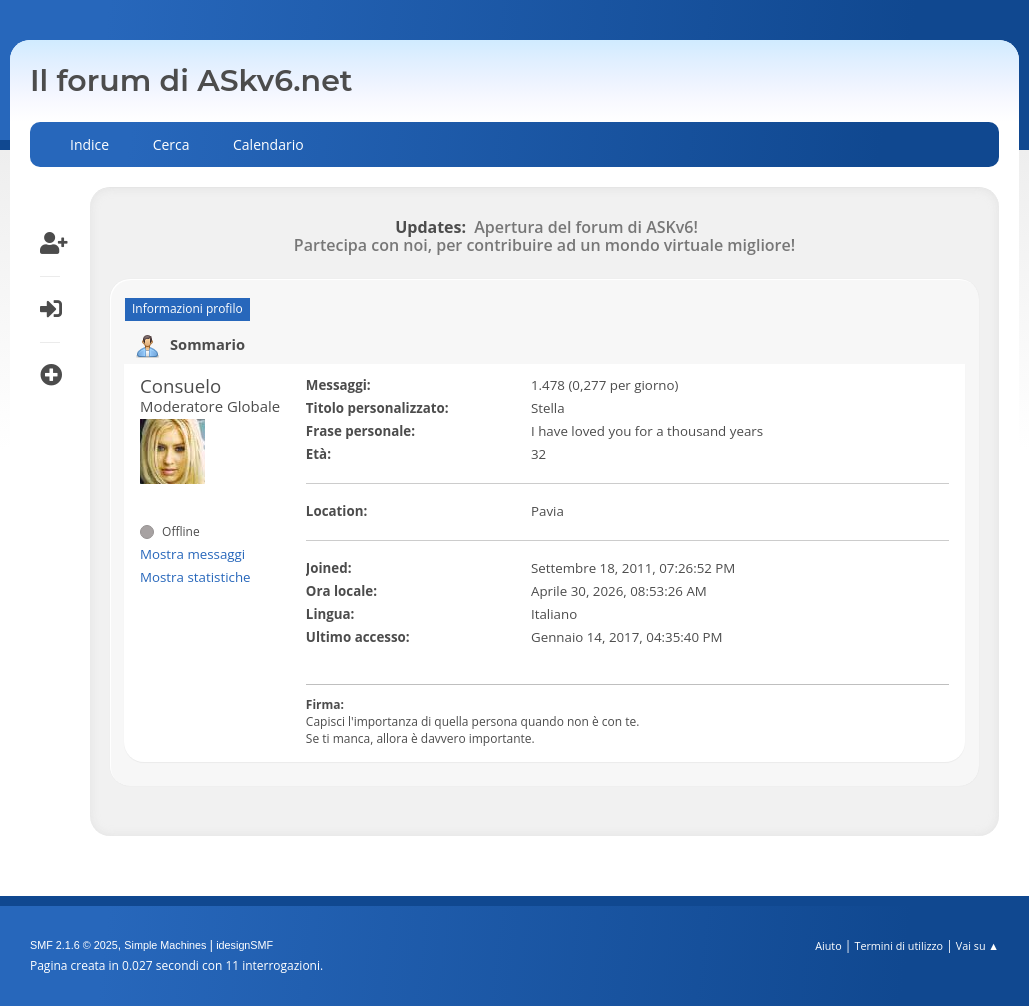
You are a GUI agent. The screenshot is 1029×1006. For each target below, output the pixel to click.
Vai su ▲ (977, 945)
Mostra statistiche (195, 577)
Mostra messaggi (192, 554)
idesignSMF (244, 945)
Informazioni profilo (187, 308)
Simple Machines (165, 945)
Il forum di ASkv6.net (191, 80)
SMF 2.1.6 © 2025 (74, 945)
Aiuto (828, 945)
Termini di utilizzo (898, 945)
